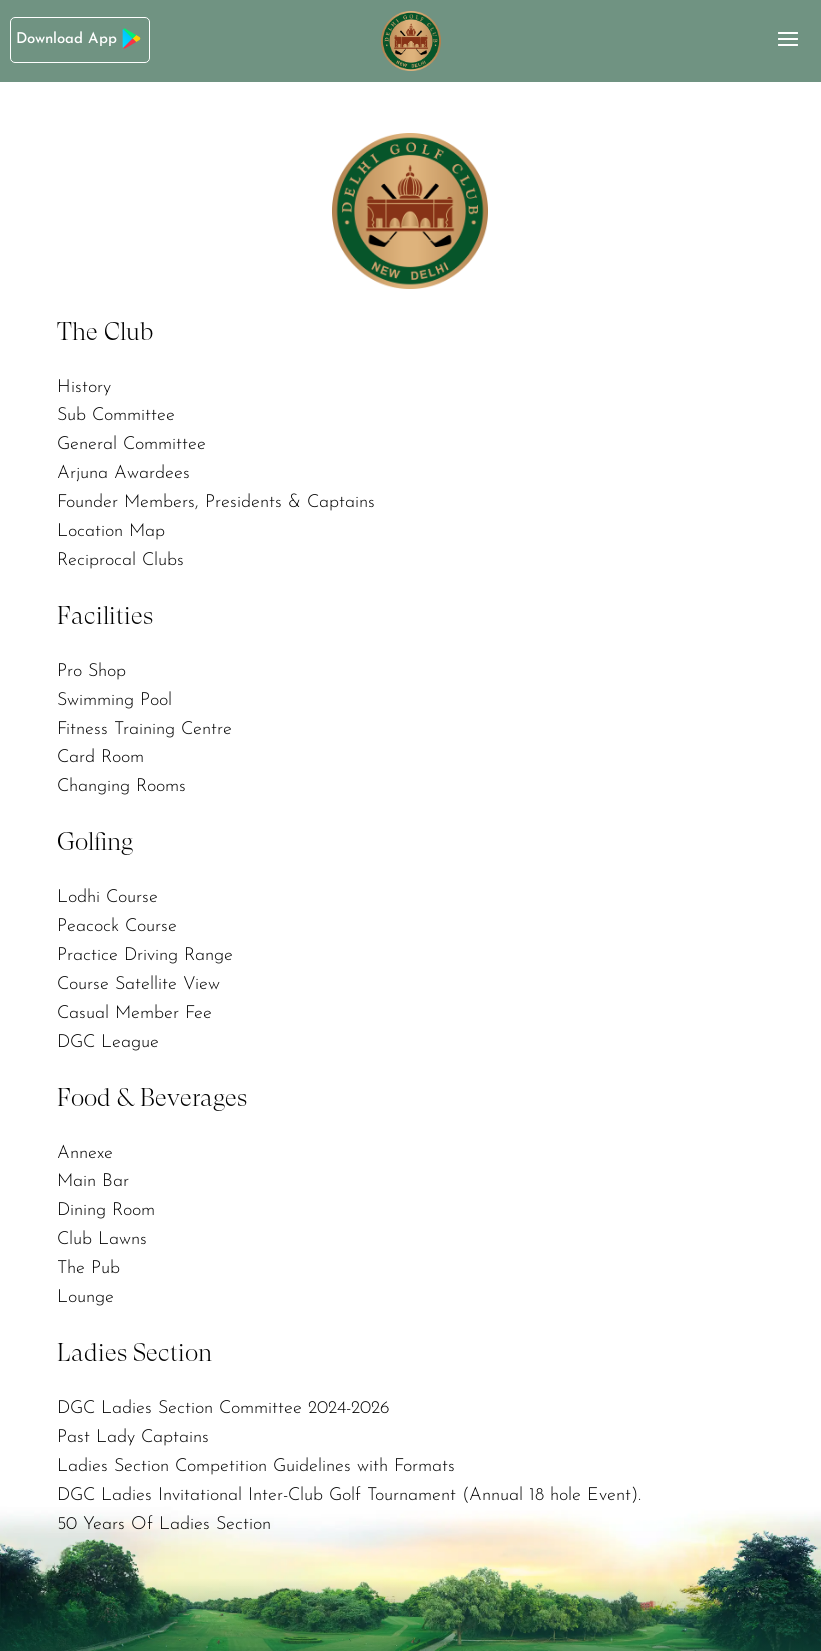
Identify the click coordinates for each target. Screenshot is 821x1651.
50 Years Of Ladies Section (164, 1524)
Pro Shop (91, 671)
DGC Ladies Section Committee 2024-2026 (223, 1408)
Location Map (111, 531)
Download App (80, 38)
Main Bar (93, 1181)
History (84, 387)
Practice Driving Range (145, 955)
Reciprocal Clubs (120, 560)
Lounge (85, 1297)
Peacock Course (117, 926)
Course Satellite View (138, 984)
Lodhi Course (107, 897)
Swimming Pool (114, 700)
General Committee (131, 444)
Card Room (100, 757)
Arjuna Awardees (123, 473)
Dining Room (106, 1210)
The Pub (88, 1268)
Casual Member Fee (134, 1013)
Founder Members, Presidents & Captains (216, 502)
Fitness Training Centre (144, 729)
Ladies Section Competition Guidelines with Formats (256, 1466)
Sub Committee (116, 415)
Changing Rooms (121, 786)
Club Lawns (102, 1239)
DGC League (108, 1042)
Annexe (85, 1153)
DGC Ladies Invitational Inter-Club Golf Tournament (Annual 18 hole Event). (349, 1495)
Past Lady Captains (133, 1437)
